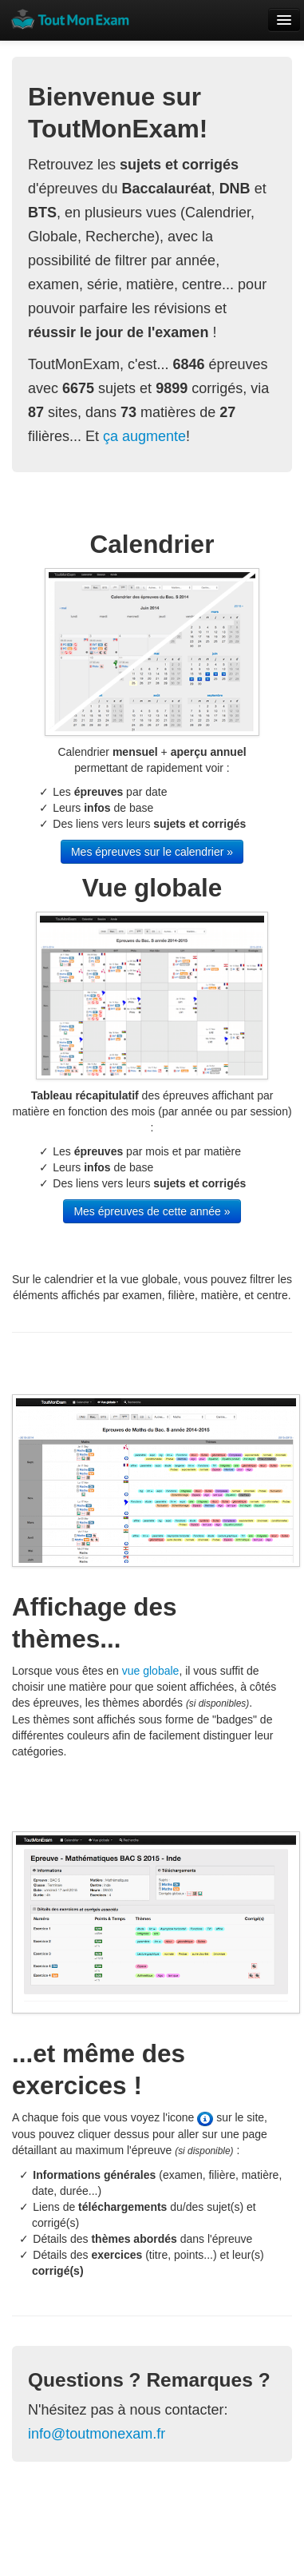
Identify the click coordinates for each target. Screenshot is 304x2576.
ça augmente (144, 436)
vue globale (151, 1670)
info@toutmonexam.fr (96, 2434)
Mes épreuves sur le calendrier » (152, 851)
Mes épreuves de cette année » (151, 1211)
